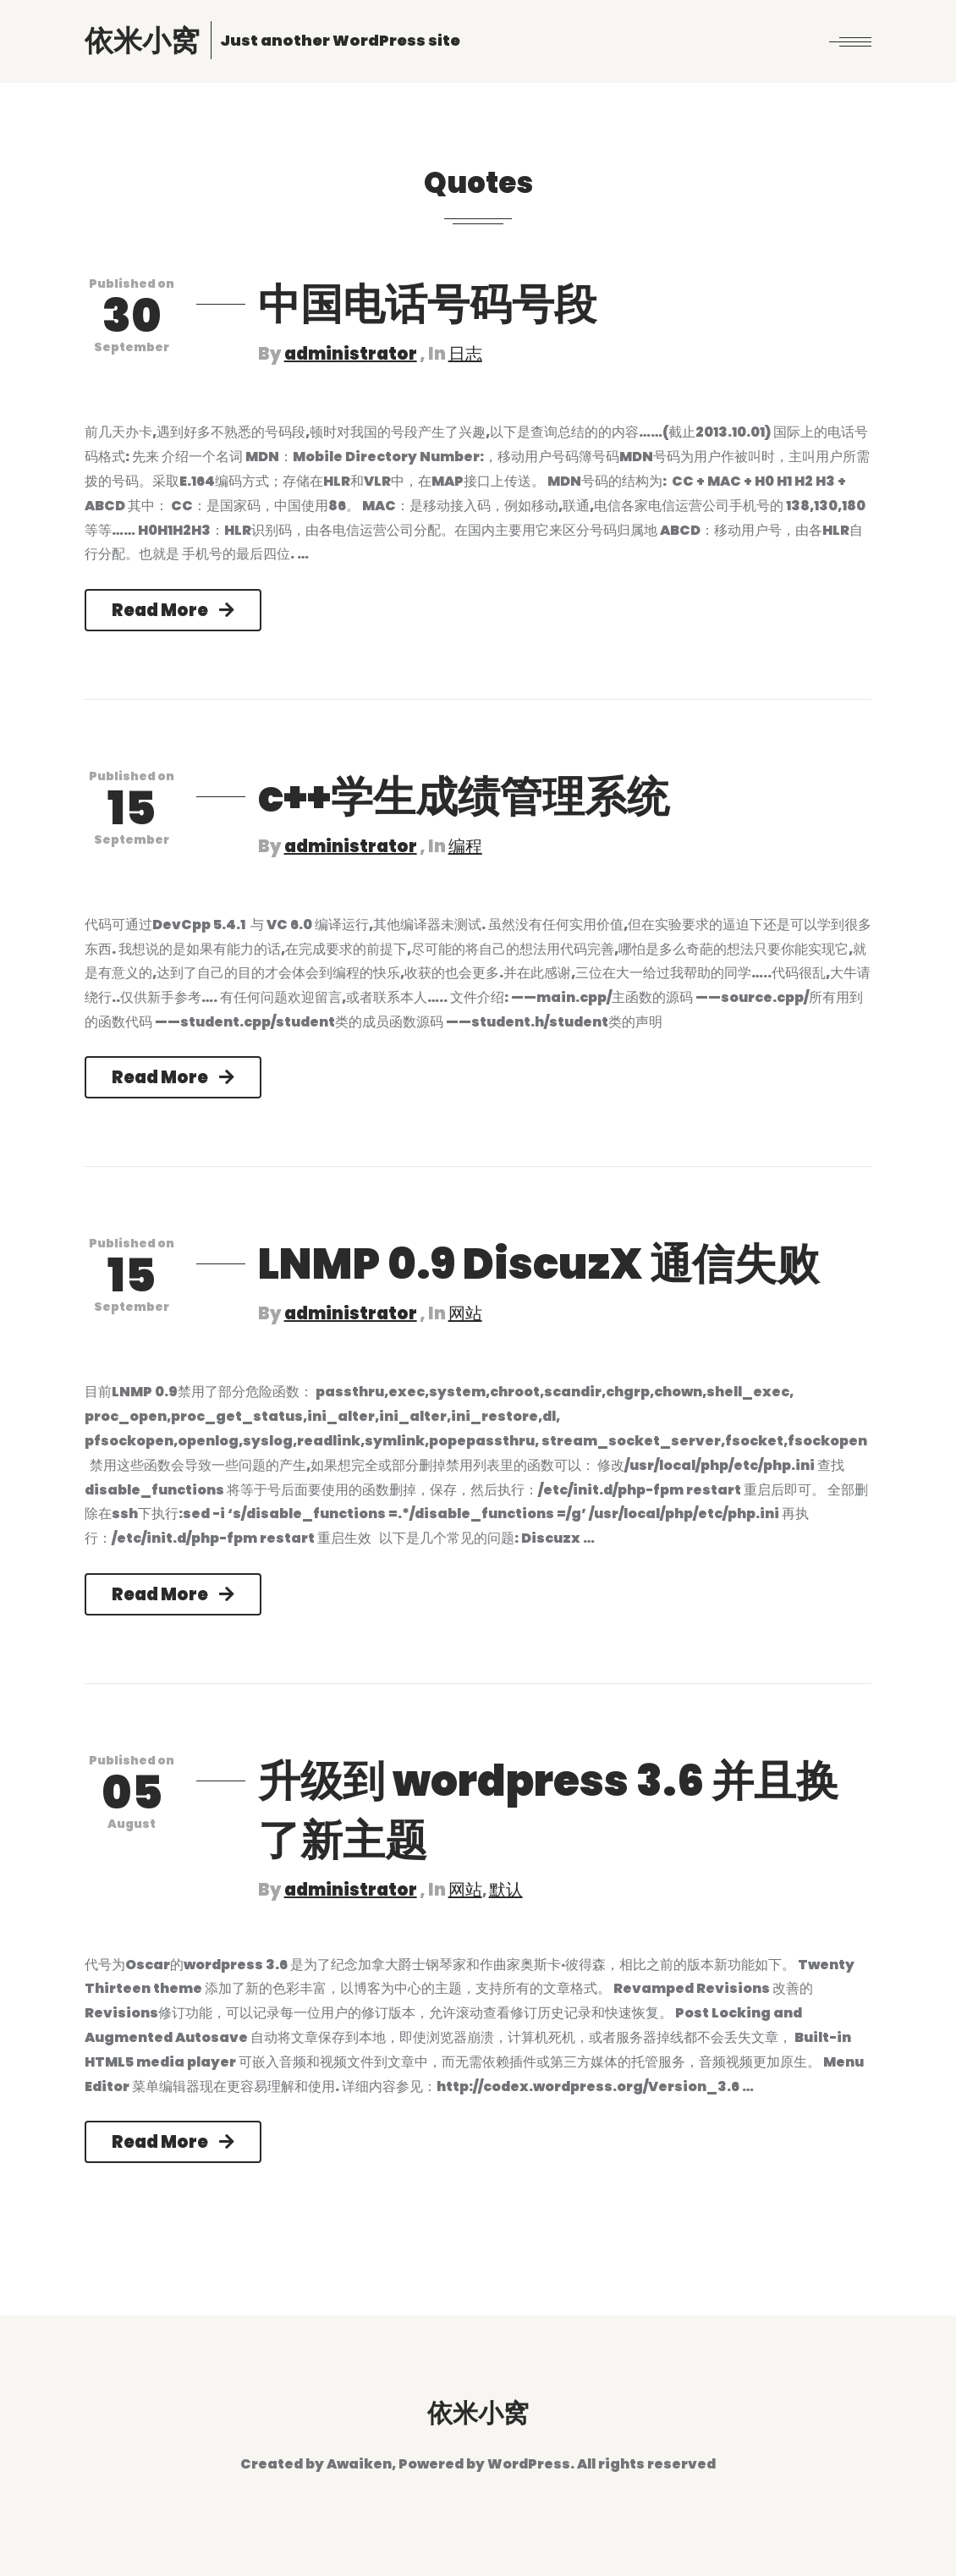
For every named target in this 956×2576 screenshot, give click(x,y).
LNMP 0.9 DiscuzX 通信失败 (538, 1264)
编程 (465, 846)
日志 (465, 354)
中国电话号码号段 (427, 304)
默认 (506, 1890)
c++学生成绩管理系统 (463, 797)
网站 (465, 1313)
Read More (173, 610)
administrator (350, 354)
